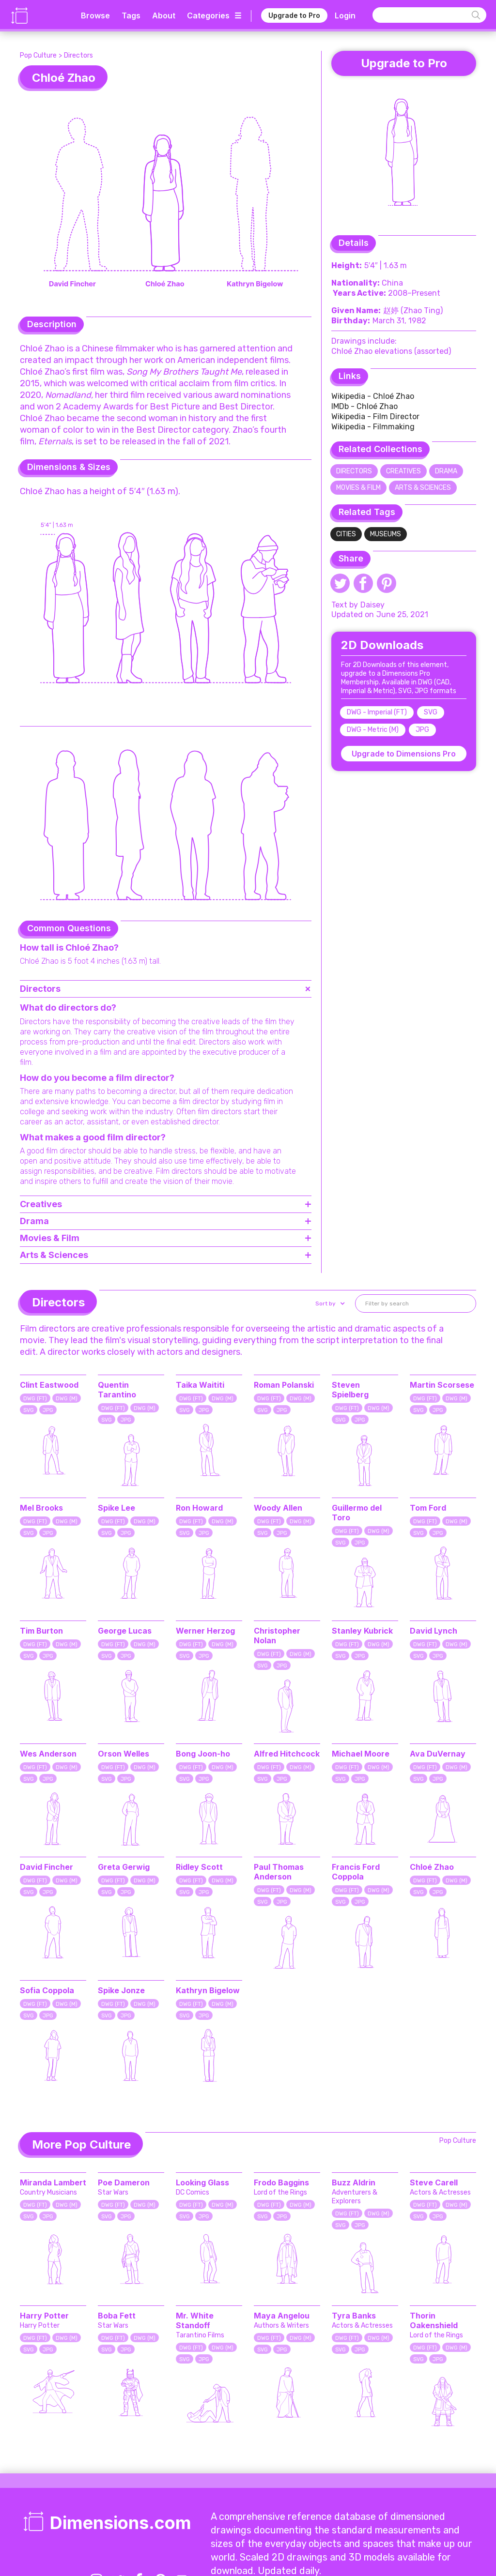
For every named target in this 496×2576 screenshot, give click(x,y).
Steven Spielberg (350, 1389)
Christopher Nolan (277, 1635)
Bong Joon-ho (203, 1753)
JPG (422, 730)
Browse (95, 15)
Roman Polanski (284, 1385)
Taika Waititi (200, 1385)
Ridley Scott (199, 1867)
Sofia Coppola (47, 1990)
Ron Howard (199, 1508)
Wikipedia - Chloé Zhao (372, 396)
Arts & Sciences (423, 488)
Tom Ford (428, 1508)
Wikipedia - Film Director (375, 416)
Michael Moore (360, 1753)
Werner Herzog (205, 1631)
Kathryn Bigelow (208, 1990)
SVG (430, 712)
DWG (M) (67, 1398)
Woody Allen (278, 1508)
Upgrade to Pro (294, 15)
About (163, 15)
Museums (385, 534)
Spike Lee (116, 1508)
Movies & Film (358, 488)
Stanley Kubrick (362, 1631)
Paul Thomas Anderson (279, 1871)
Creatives (403, 471)
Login (345, 15)
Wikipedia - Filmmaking (373, 426)
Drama (446, 471)
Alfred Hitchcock (287, 1753)
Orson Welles (123, 1753)
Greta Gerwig (124, 1867)
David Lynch (433, 1631)
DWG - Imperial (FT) (377, 712)
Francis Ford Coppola (356, 1871)
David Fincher (46, 1867)
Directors (78, 55)
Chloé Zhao (432, 1867)
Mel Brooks (41, 1508)
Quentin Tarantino (117, 1389)
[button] (329, 1303)
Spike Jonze (121, 1990)
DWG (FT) (35, 1398)
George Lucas (125, 1631)
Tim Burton (41, 1631)
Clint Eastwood (49, 1385)
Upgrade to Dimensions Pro (404, 753)
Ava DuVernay (437, 1753)
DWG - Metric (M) (373, 730)
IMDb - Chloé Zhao (364, 406)
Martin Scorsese (442, 1385)
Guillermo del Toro (357, 1512)
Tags (131, 15)
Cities (346, 534)
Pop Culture (38, 55)
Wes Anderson (48, 1753)
